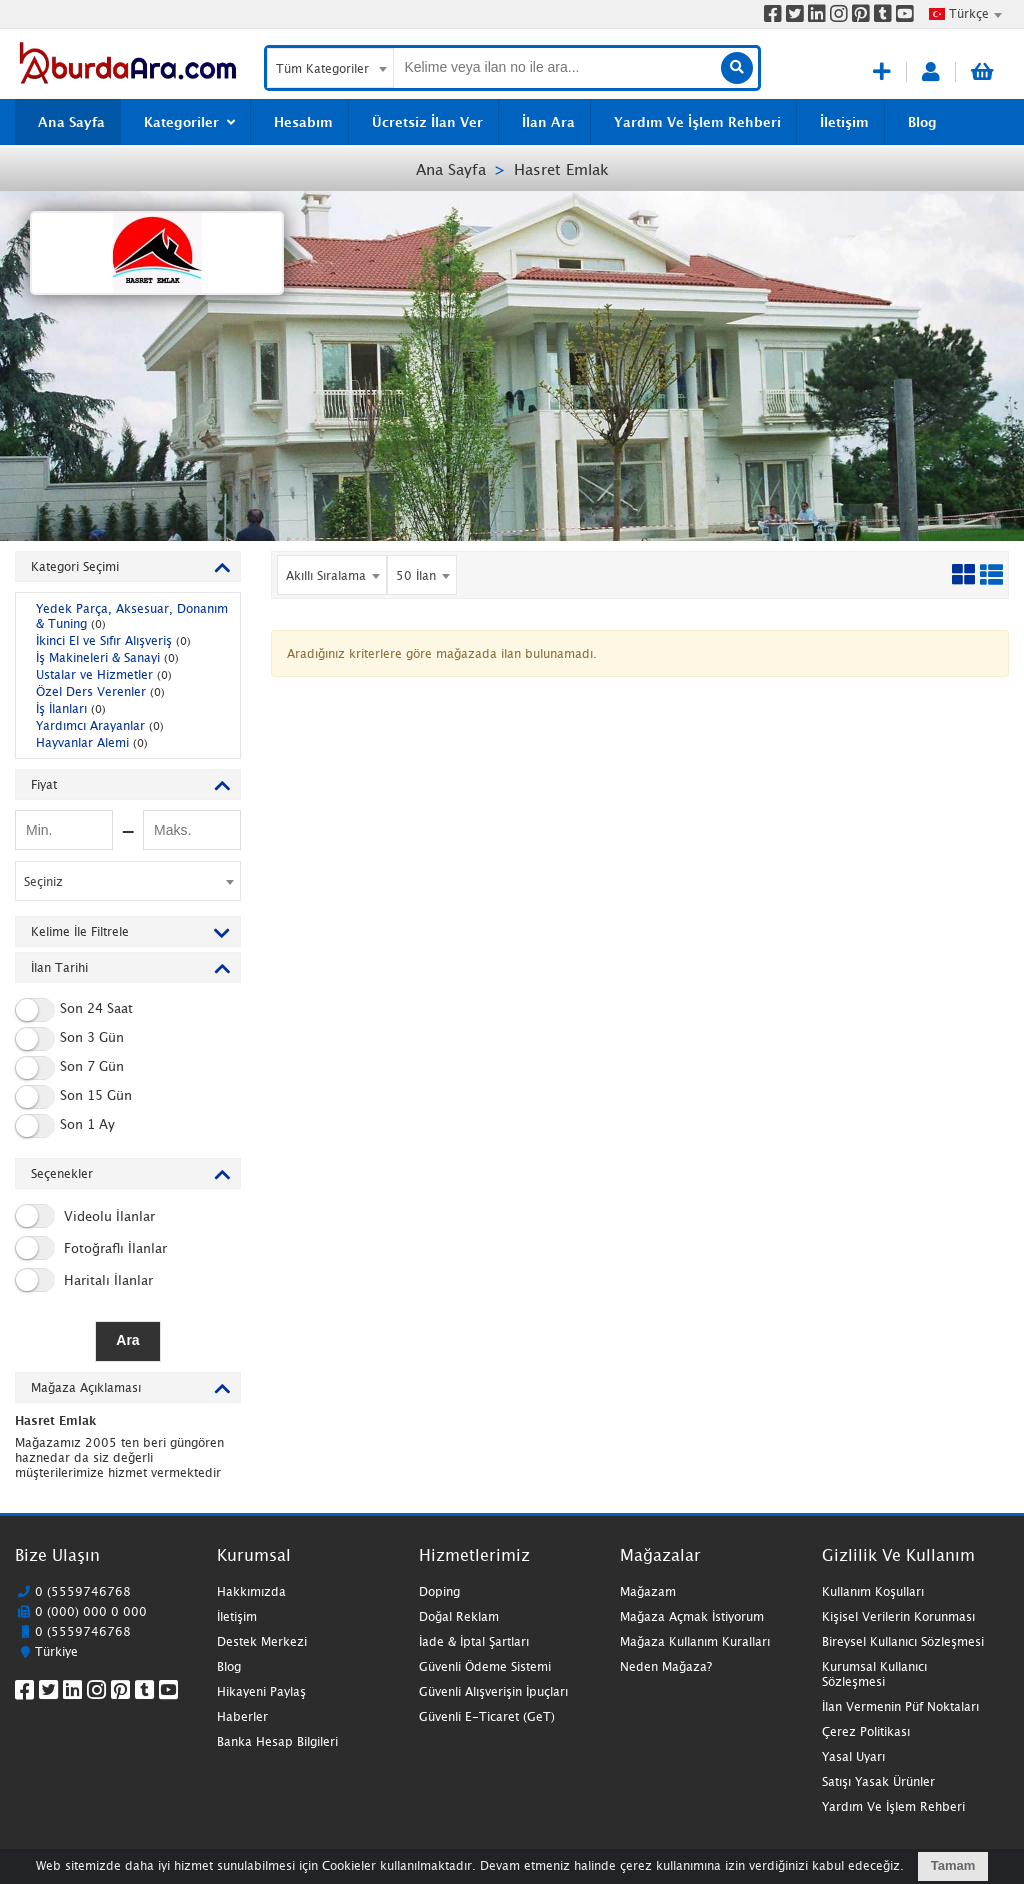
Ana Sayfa (451, 169)
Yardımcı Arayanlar (100, 725)
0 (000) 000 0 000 (91, 1611)
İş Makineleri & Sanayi (107, 657)
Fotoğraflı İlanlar (91, 1248)
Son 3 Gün (69, 1039)
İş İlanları (71, 708)
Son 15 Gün (73, 1097)
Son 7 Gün (69, 1068)
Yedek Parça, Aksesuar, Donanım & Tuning (132, 616)
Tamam (953, 1865)
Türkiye (56, 1651)
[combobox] (965, 14)
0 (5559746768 (83, 1591)
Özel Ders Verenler (100, 691)
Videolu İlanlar (85, 1216)
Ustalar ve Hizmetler (104, 674)
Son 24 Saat (74, 1010)
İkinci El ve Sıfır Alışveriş (113, 640)
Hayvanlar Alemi (92, 742)
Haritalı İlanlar (84, 1280)
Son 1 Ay (65, 1126)
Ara (127, 1340)
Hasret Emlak (561, 169)
